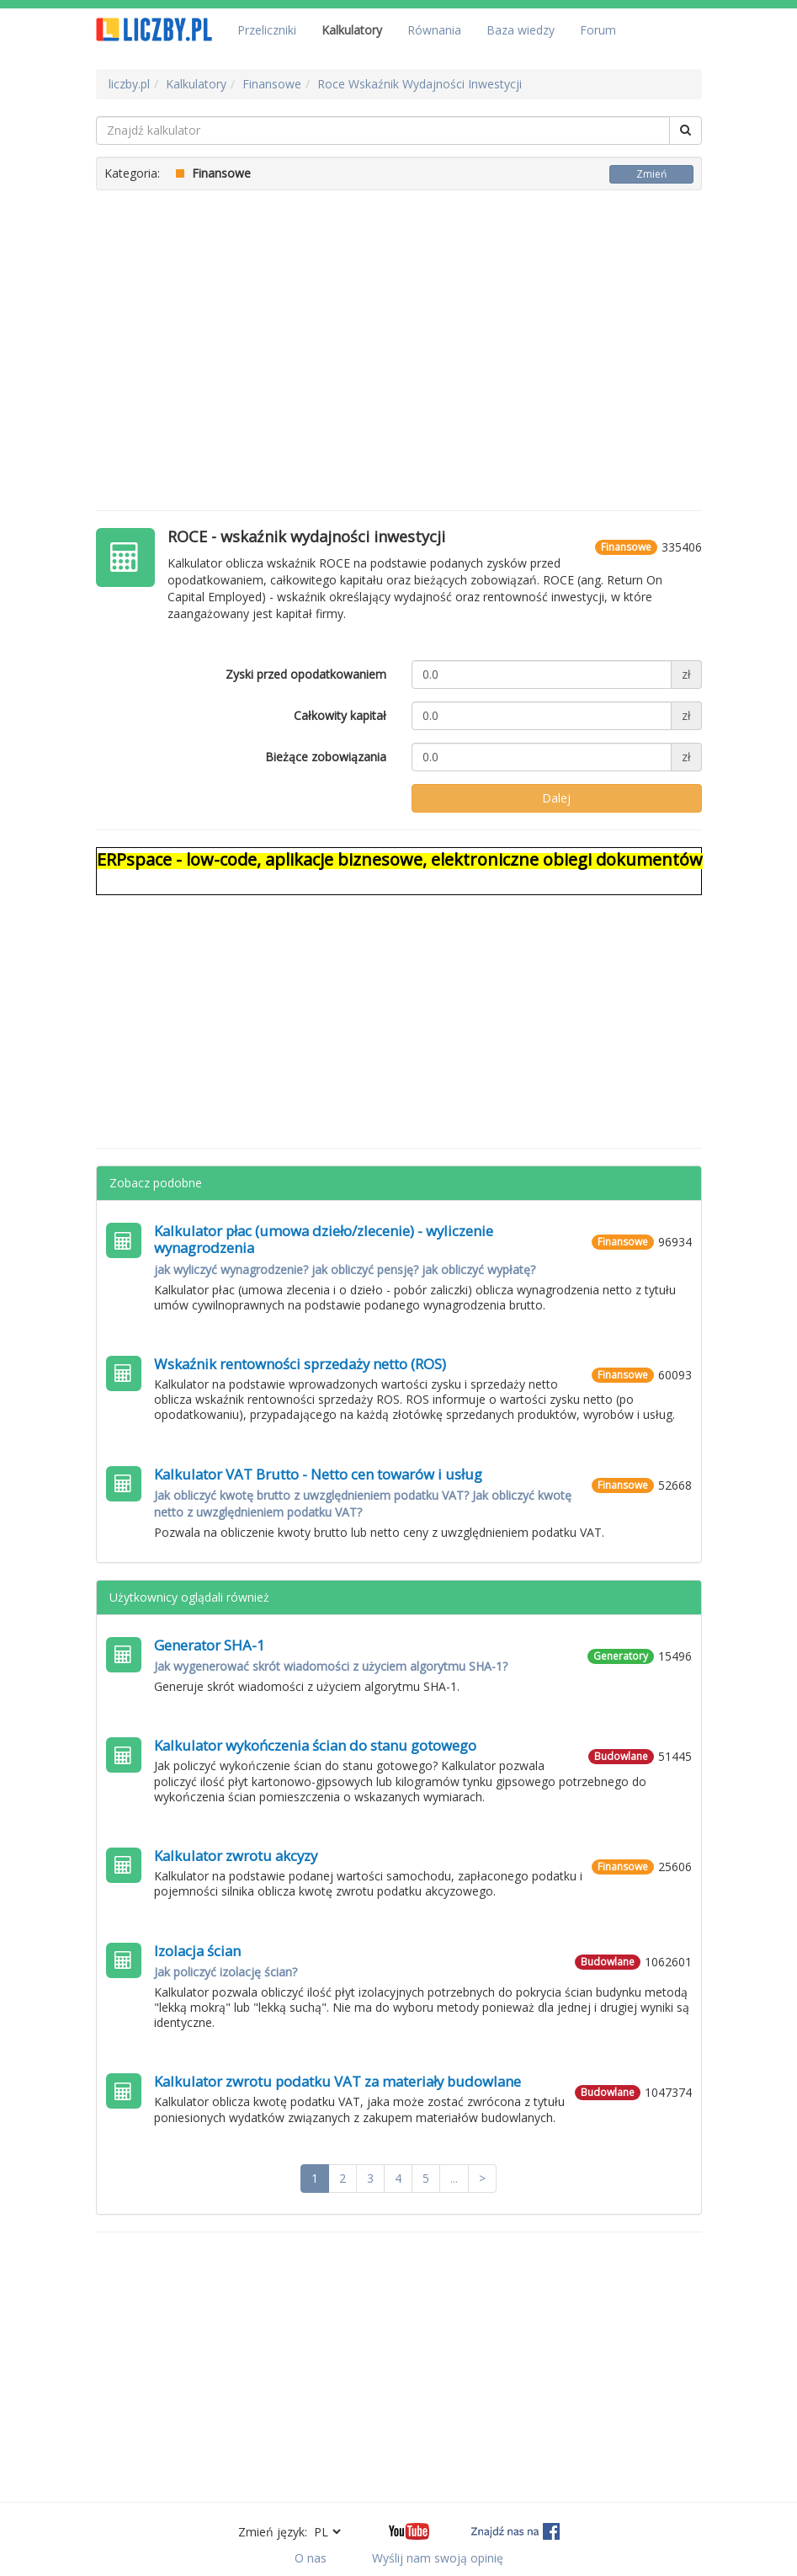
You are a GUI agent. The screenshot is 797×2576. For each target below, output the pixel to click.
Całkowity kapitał (340, 715)
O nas (311, 2558)
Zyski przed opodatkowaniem (306, 674)
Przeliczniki (266, 30)
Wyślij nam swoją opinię (437, 2558)
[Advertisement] (399, 342)
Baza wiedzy (520, 30)
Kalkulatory (351, 30)
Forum (598, 30)
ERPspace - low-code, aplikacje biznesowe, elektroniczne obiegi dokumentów (400, 859)
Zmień (651, 174)
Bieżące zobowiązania (325, 757)
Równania (434, 30)
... (454, 2178)
